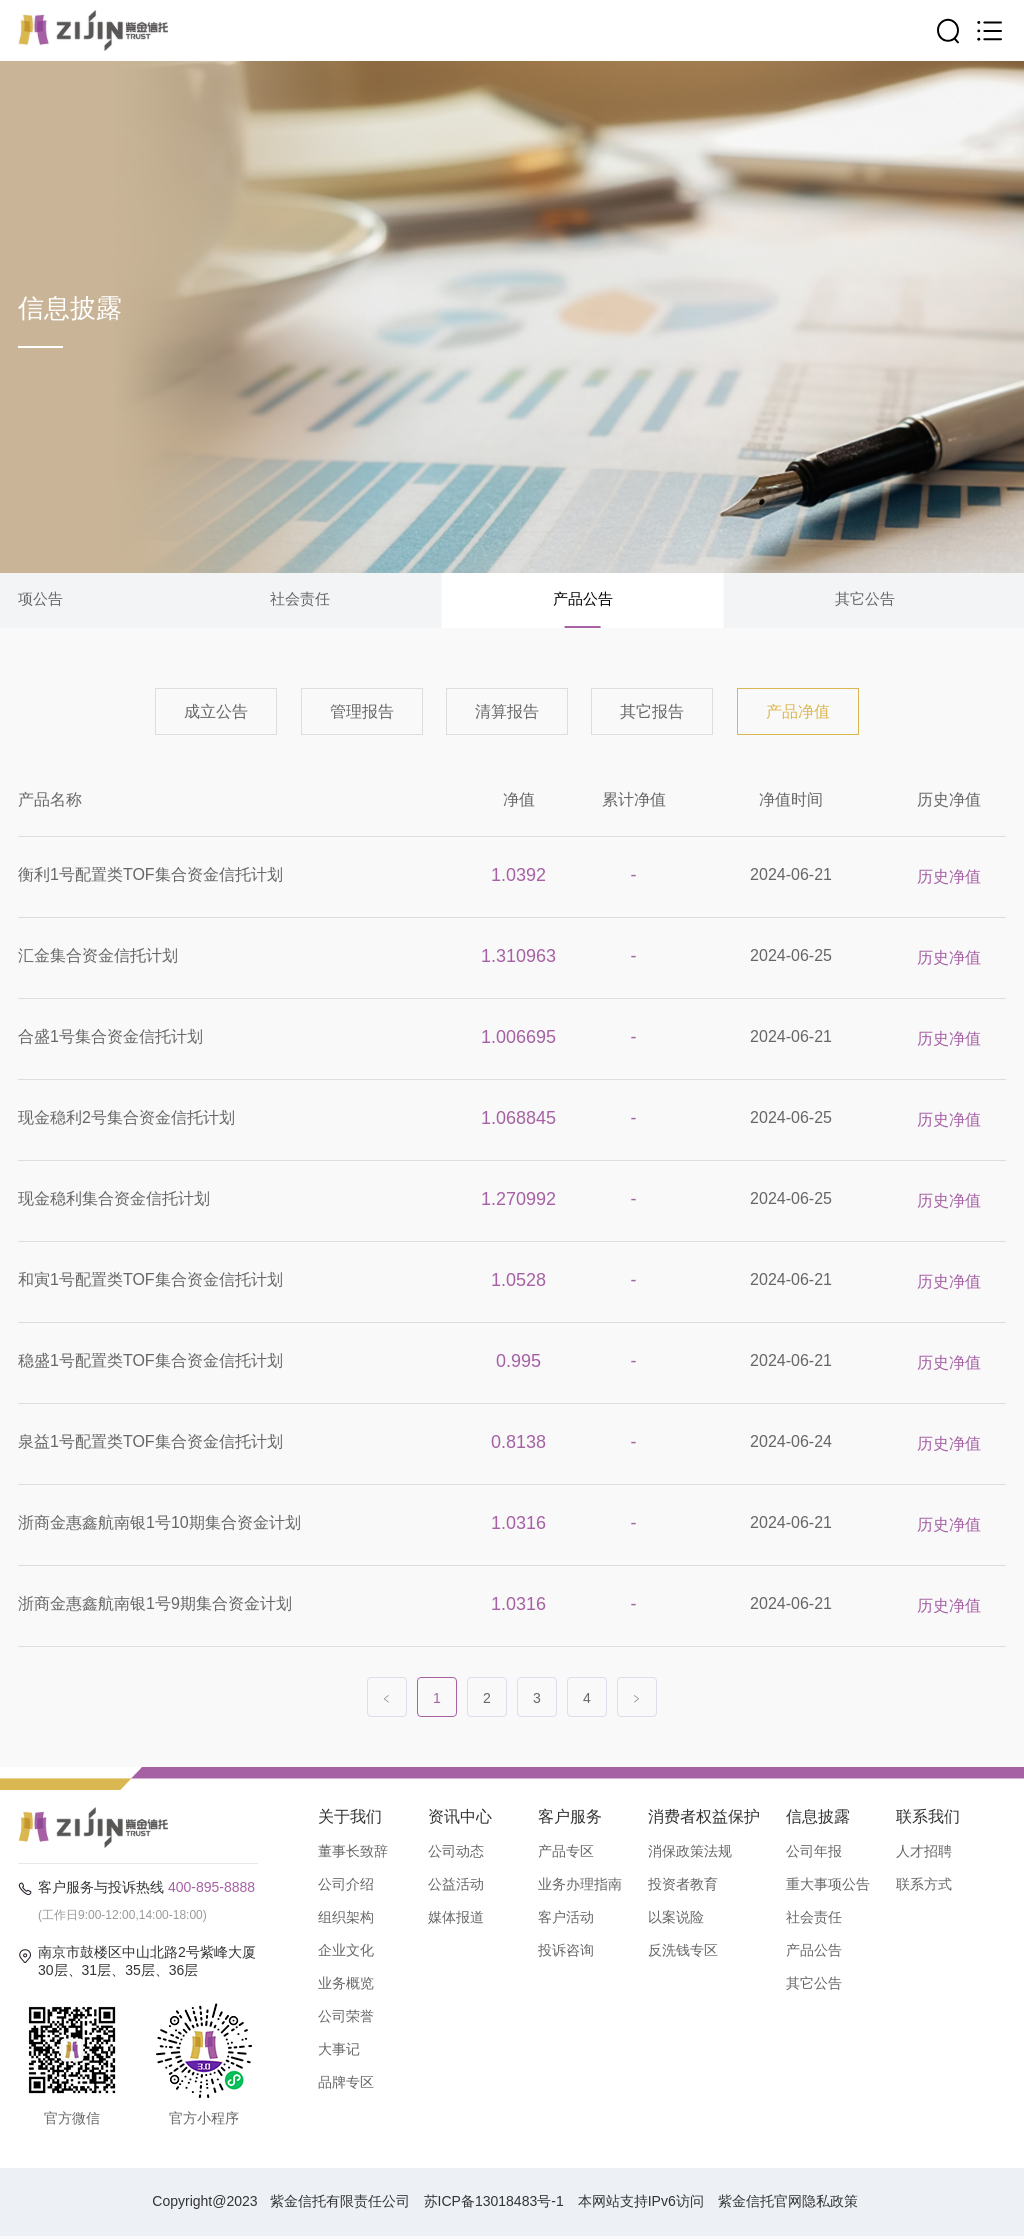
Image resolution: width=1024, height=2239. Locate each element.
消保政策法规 (690, 1853)
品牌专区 (346, 2084)
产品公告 (583, 600)
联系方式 (924, 1886)
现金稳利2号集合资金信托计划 (126, 1119)
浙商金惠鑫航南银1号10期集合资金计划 (159, 1524)
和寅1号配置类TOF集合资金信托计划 (150, 1281)
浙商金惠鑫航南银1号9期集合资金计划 (155, 1605)
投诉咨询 (566, 1952)
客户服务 (570, 1818)
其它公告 (865, 600)
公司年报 (814, 1853)
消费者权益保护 (704, 1818)
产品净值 (798, 713)
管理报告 (362, 713)
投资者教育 (683, 1886)
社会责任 (300, 600)
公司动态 (456, 1853)
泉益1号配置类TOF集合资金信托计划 (150, 1443)
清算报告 (507, 713)
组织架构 (346, 1919)
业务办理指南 (580, 1886)
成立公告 (216, 713)
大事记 (339, 2051)
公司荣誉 (346, 2018)
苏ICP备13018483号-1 (494, 2204)
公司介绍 (346, 1886)
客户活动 (566, 1919)
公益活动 (456, 1886)
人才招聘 (924, 1853)
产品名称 (50, 801)
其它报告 (652, 713)
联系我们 (928, 1818)
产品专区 (566, 1853)
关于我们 (350, 1818)
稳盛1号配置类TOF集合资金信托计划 (150, 1362)
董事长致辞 (353, 1853)
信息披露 (818, 1818)
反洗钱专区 (683, 1952)
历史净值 (949, 801)
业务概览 (346, 1985)
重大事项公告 (828, 1886)
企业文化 (346, 1952)
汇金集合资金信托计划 (98, 957)
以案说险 (676, 1919)
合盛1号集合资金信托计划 (110, 1038)
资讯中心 (460, 1818)
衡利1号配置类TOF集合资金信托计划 (150, 876)
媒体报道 (456, 1919)
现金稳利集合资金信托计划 (114, 1200)
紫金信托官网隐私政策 (788, 2204)
